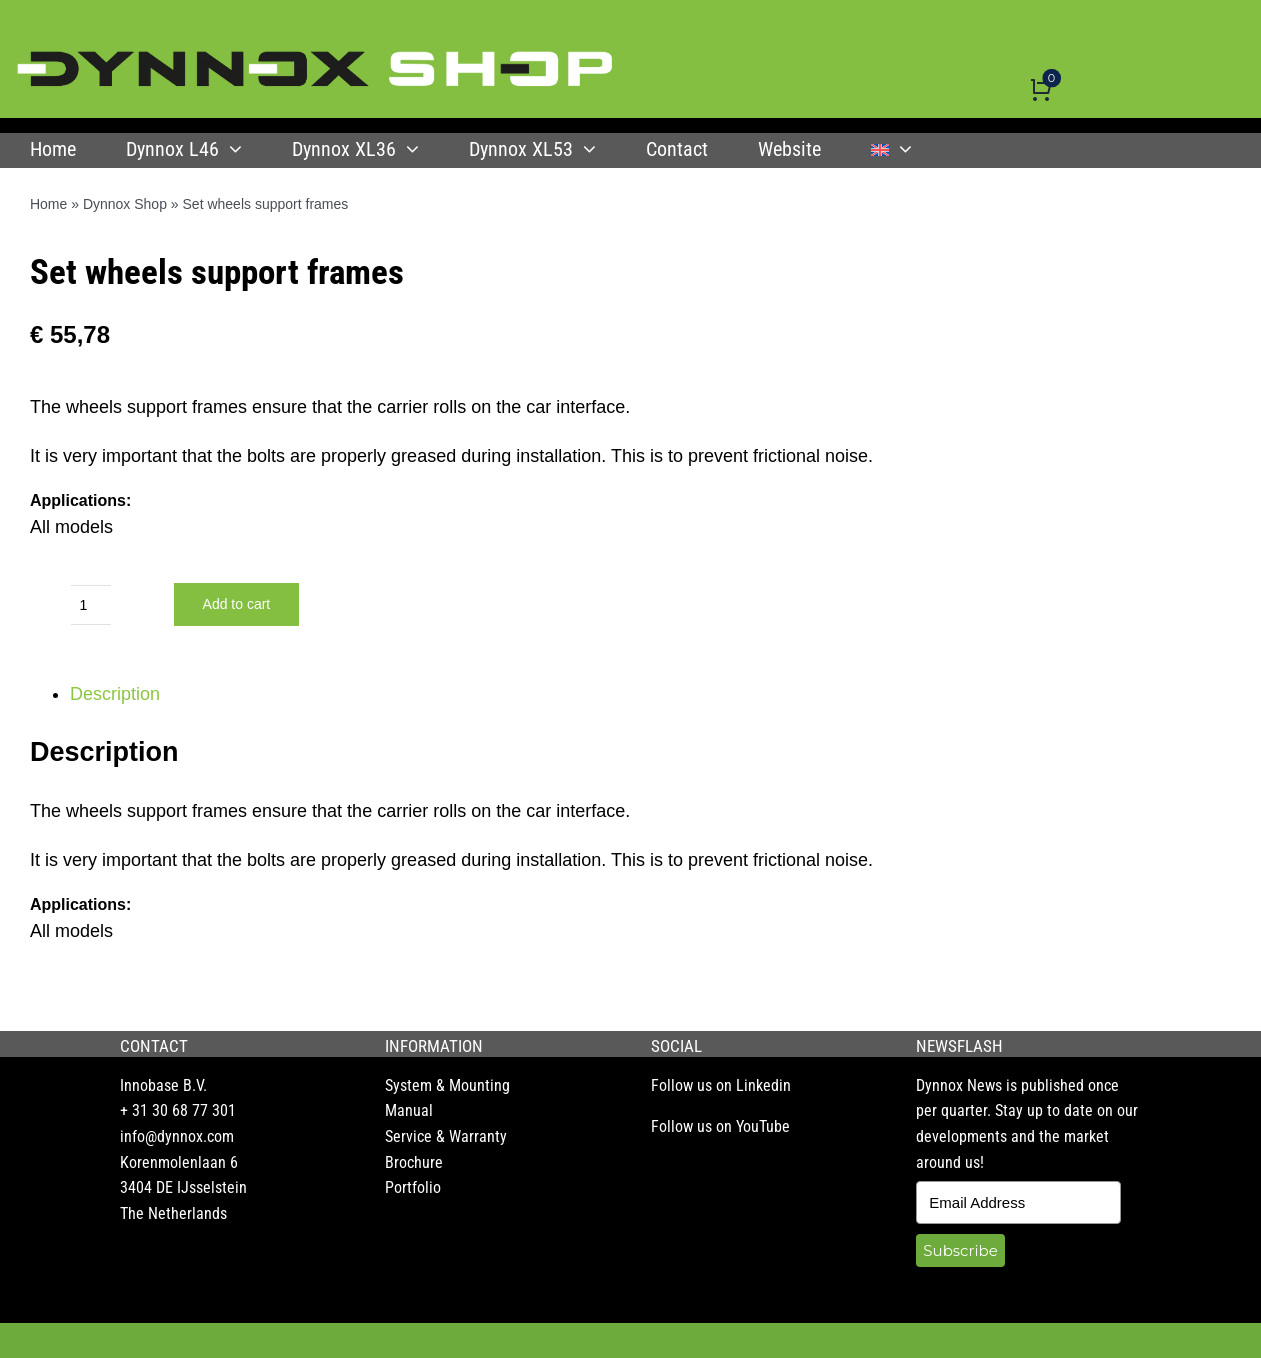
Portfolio (413, 1187)
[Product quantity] (91, 605)
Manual (409, 1110)
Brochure (414, 1162)
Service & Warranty (446, 1136)
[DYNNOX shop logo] (316, 59)
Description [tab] (115, 694)
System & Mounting (447, 1085)
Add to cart (237, 604)
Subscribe (960, 1250)
